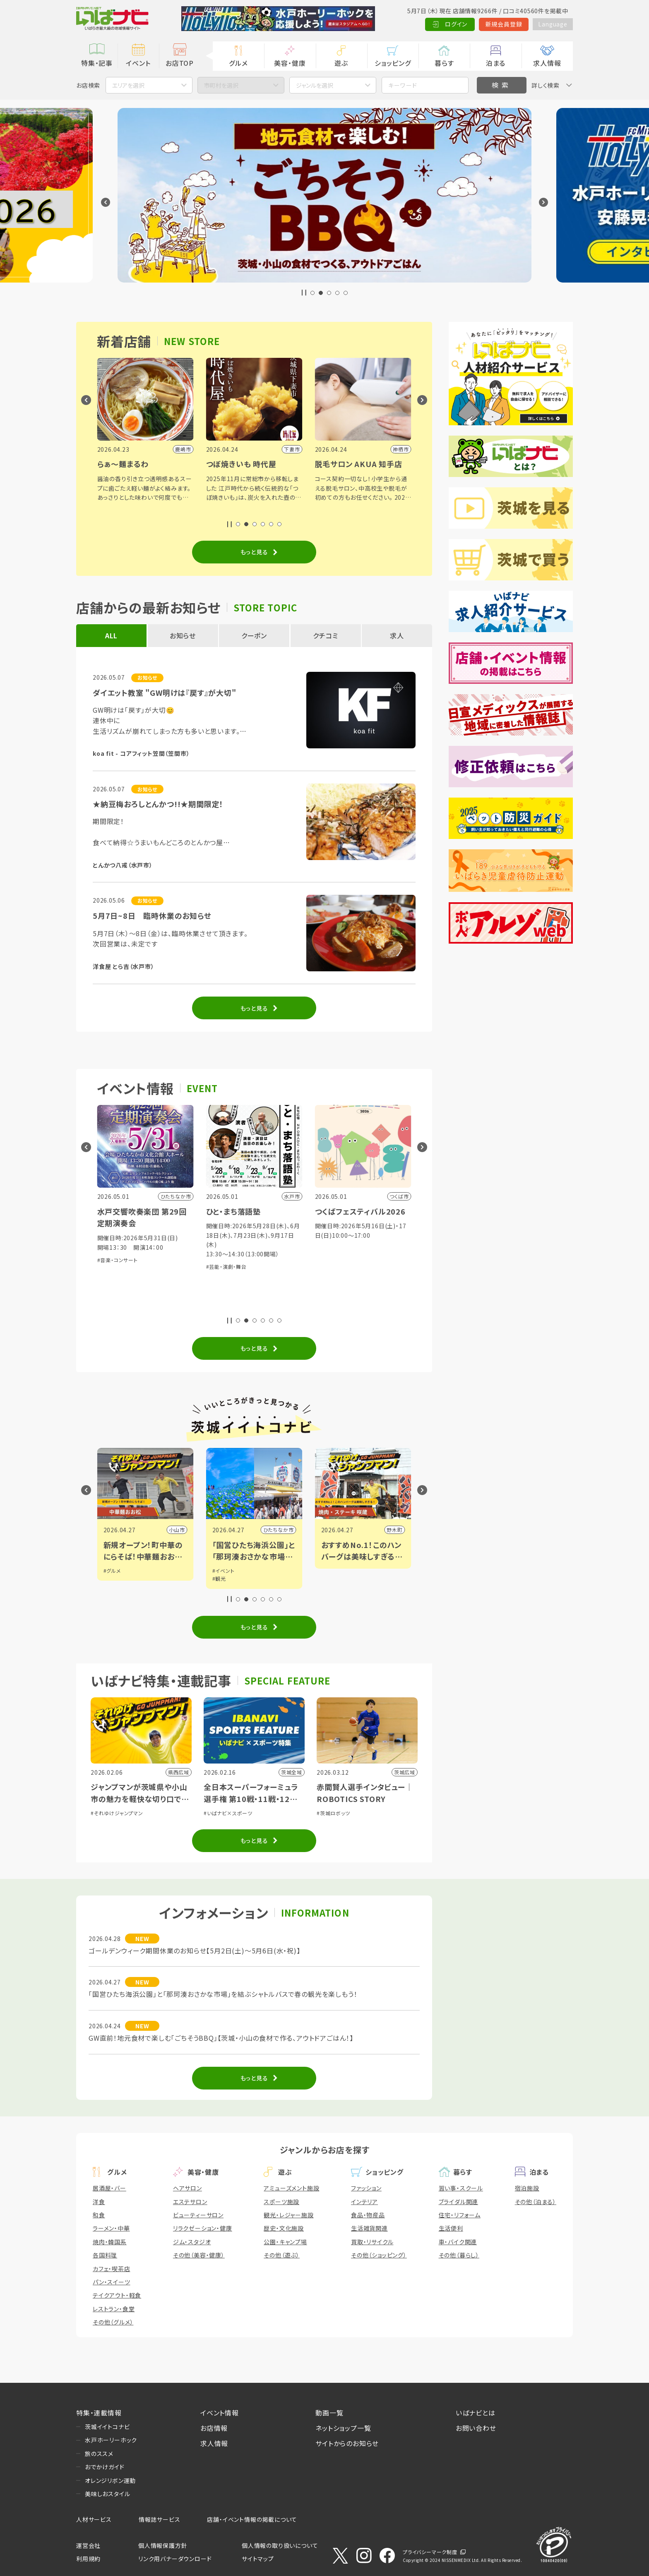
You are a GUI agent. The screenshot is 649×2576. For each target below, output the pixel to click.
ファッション (366, 2188)
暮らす (444, 63)
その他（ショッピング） (379, 2255)
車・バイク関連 (458, 2242)
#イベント (223, 1570)
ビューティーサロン (198, 2215)
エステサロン (190, 2201)
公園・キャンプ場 (285, 2242)
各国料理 (105, 2255)
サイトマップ (258, 2558)
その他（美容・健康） (199, 2255)
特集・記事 (97, 63)
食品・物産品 (368, 2215)
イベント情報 (219, 2413)
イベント (138, 63)
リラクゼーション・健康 (202, 2228)
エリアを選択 (128, 85)
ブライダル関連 (458, 2201)
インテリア (364, 2201)
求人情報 (547, 63)
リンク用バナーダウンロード (175, 2558)
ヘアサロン (187, 2188)
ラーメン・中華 (111, 2228)
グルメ (238, 63)
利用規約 (88, 2558)
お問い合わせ (476, 2428)
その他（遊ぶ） (282, 2255)
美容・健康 (289, 63)
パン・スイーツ (111, 2282)
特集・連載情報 (99, 2413)
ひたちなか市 (278, 1529)
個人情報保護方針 (162, 2545)
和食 (99, 2215)
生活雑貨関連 (369, 2228)
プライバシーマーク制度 (430, 2551)
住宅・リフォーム (460, 2215)
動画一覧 (329, 2413)
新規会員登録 (502, 24)
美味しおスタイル (107, 2494)
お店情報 (214, 2428)
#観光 (219, 1578)
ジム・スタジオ (192, 2242)
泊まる (495, 63)
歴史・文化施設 (284, 2228)
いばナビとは (475, 2413)
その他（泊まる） (535, 2201)
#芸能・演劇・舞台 (226, 1266)
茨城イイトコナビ (107, 2427)
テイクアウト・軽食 (117, 2295)
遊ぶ (341, 63)
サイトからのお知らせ (347, 2443)
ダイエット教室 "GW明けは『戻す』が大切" (164, 692)
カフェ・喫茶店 (111, 2268)
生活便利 (451, 2228)
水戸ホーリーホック (111, 2440)
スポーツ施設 (281, 2201)
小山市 (177, 1529)
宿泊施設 (527, 2188)
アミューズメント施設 (291, 2188)
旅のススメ (99, 2453)
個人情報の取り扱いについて (280, 2545)
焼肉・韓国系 (110, 2242)
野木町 (394, 1529)
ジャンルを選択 (314, 85)
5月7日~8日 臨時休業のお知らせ (152, 915)
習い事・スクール (461, 2188)
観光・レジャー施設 (288, 2215)
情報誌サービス (159, 2519)
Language (552, 24)
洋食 (99, 2201)
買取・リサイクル (372, 2242)
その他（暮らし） (459, 2255)
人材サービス (94, 2519)
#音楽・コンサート (117, 1259)
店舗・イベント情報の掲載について (252, 2519)
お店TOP (180, 63)
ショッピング (393, 63)
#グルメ (112, 1570)
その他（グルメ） (113, 2322)
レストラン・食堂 (114, 2309)
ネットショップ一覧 (343, 2428)
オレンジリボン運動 (110, 2480)
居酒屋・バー (109, 2188)
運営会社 (88, 2545)
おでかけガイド (105, 2467)
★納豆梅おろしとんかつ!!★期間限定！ (158, 803)
